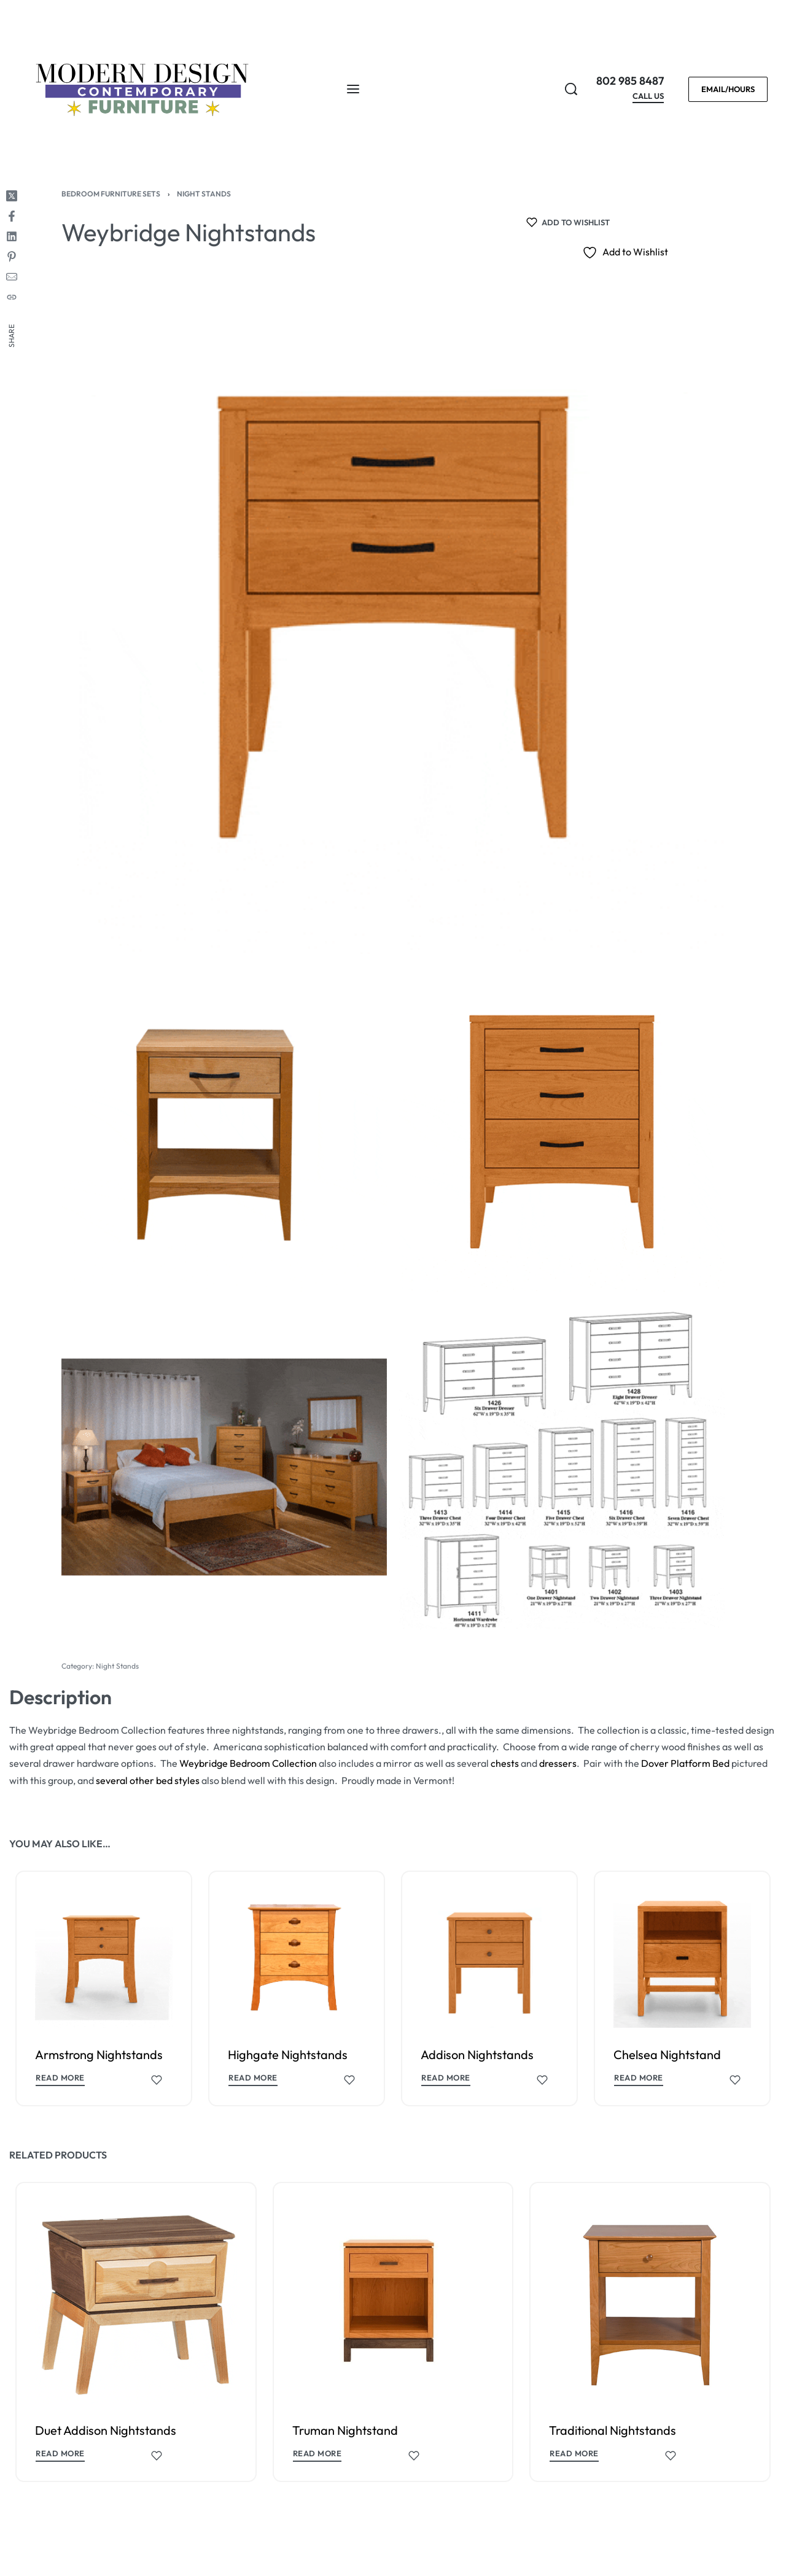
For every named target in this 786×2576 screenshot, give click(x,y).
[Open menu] (353, 89)
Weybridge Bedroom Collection (248, 1763)
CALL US (648, 96)
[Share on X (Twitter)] (11, 195)
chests (505, 1763)
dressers (558, 1763)
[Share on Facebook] (11, 216)
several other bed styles (148, 1780)
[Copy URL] (11, 297)
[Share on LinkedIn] (11, 236)
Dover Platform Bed (685, 1763)
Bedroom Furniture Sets (110, 193)
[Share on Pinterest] (11, 256)
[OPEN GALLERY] (393, 622)
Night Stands (204, 193)
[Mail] (11, 276)
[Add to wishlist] (568, 222)
